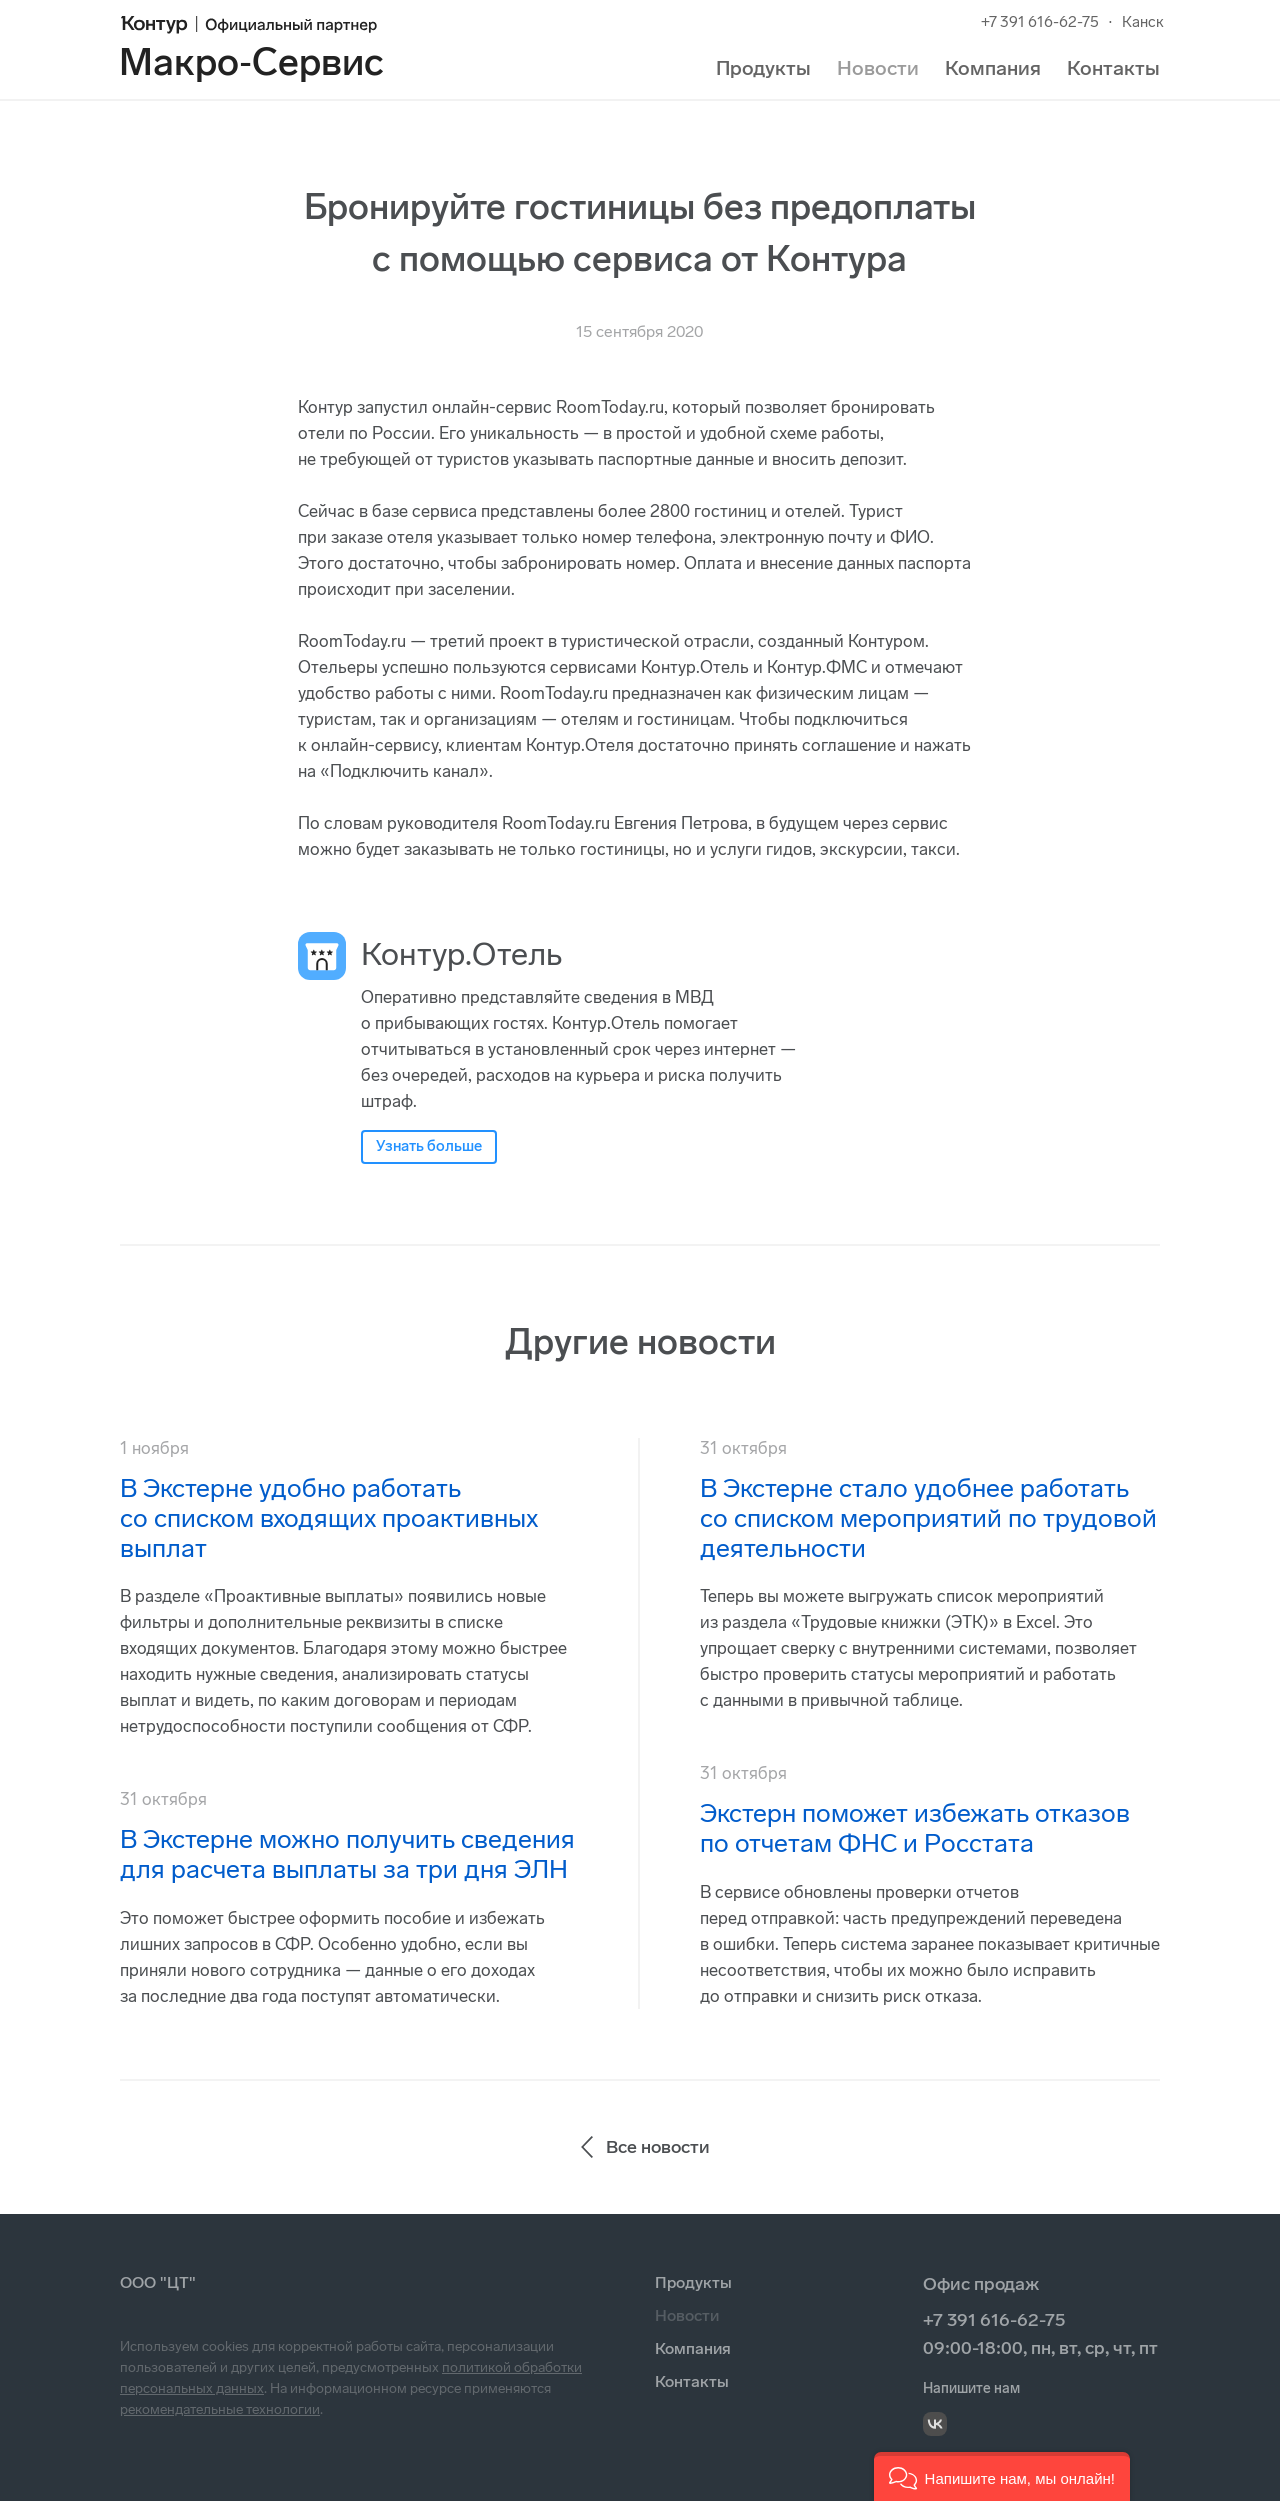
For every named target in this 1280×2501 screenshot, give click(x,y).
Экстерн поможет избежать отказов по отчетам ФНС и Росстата (915, 1828)
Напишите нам (971, 2388)
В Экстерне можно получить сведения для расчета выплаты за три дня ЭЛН (347, 1854)
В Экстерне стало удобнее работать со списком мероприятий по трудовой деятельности (928, 1518)
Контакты (1113, 68)
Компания (993, 68)
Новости (878, 68)
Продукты (763, 68)
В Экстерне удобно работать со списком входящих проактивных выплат (329, 1518)
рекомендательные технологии (220, 2409)
